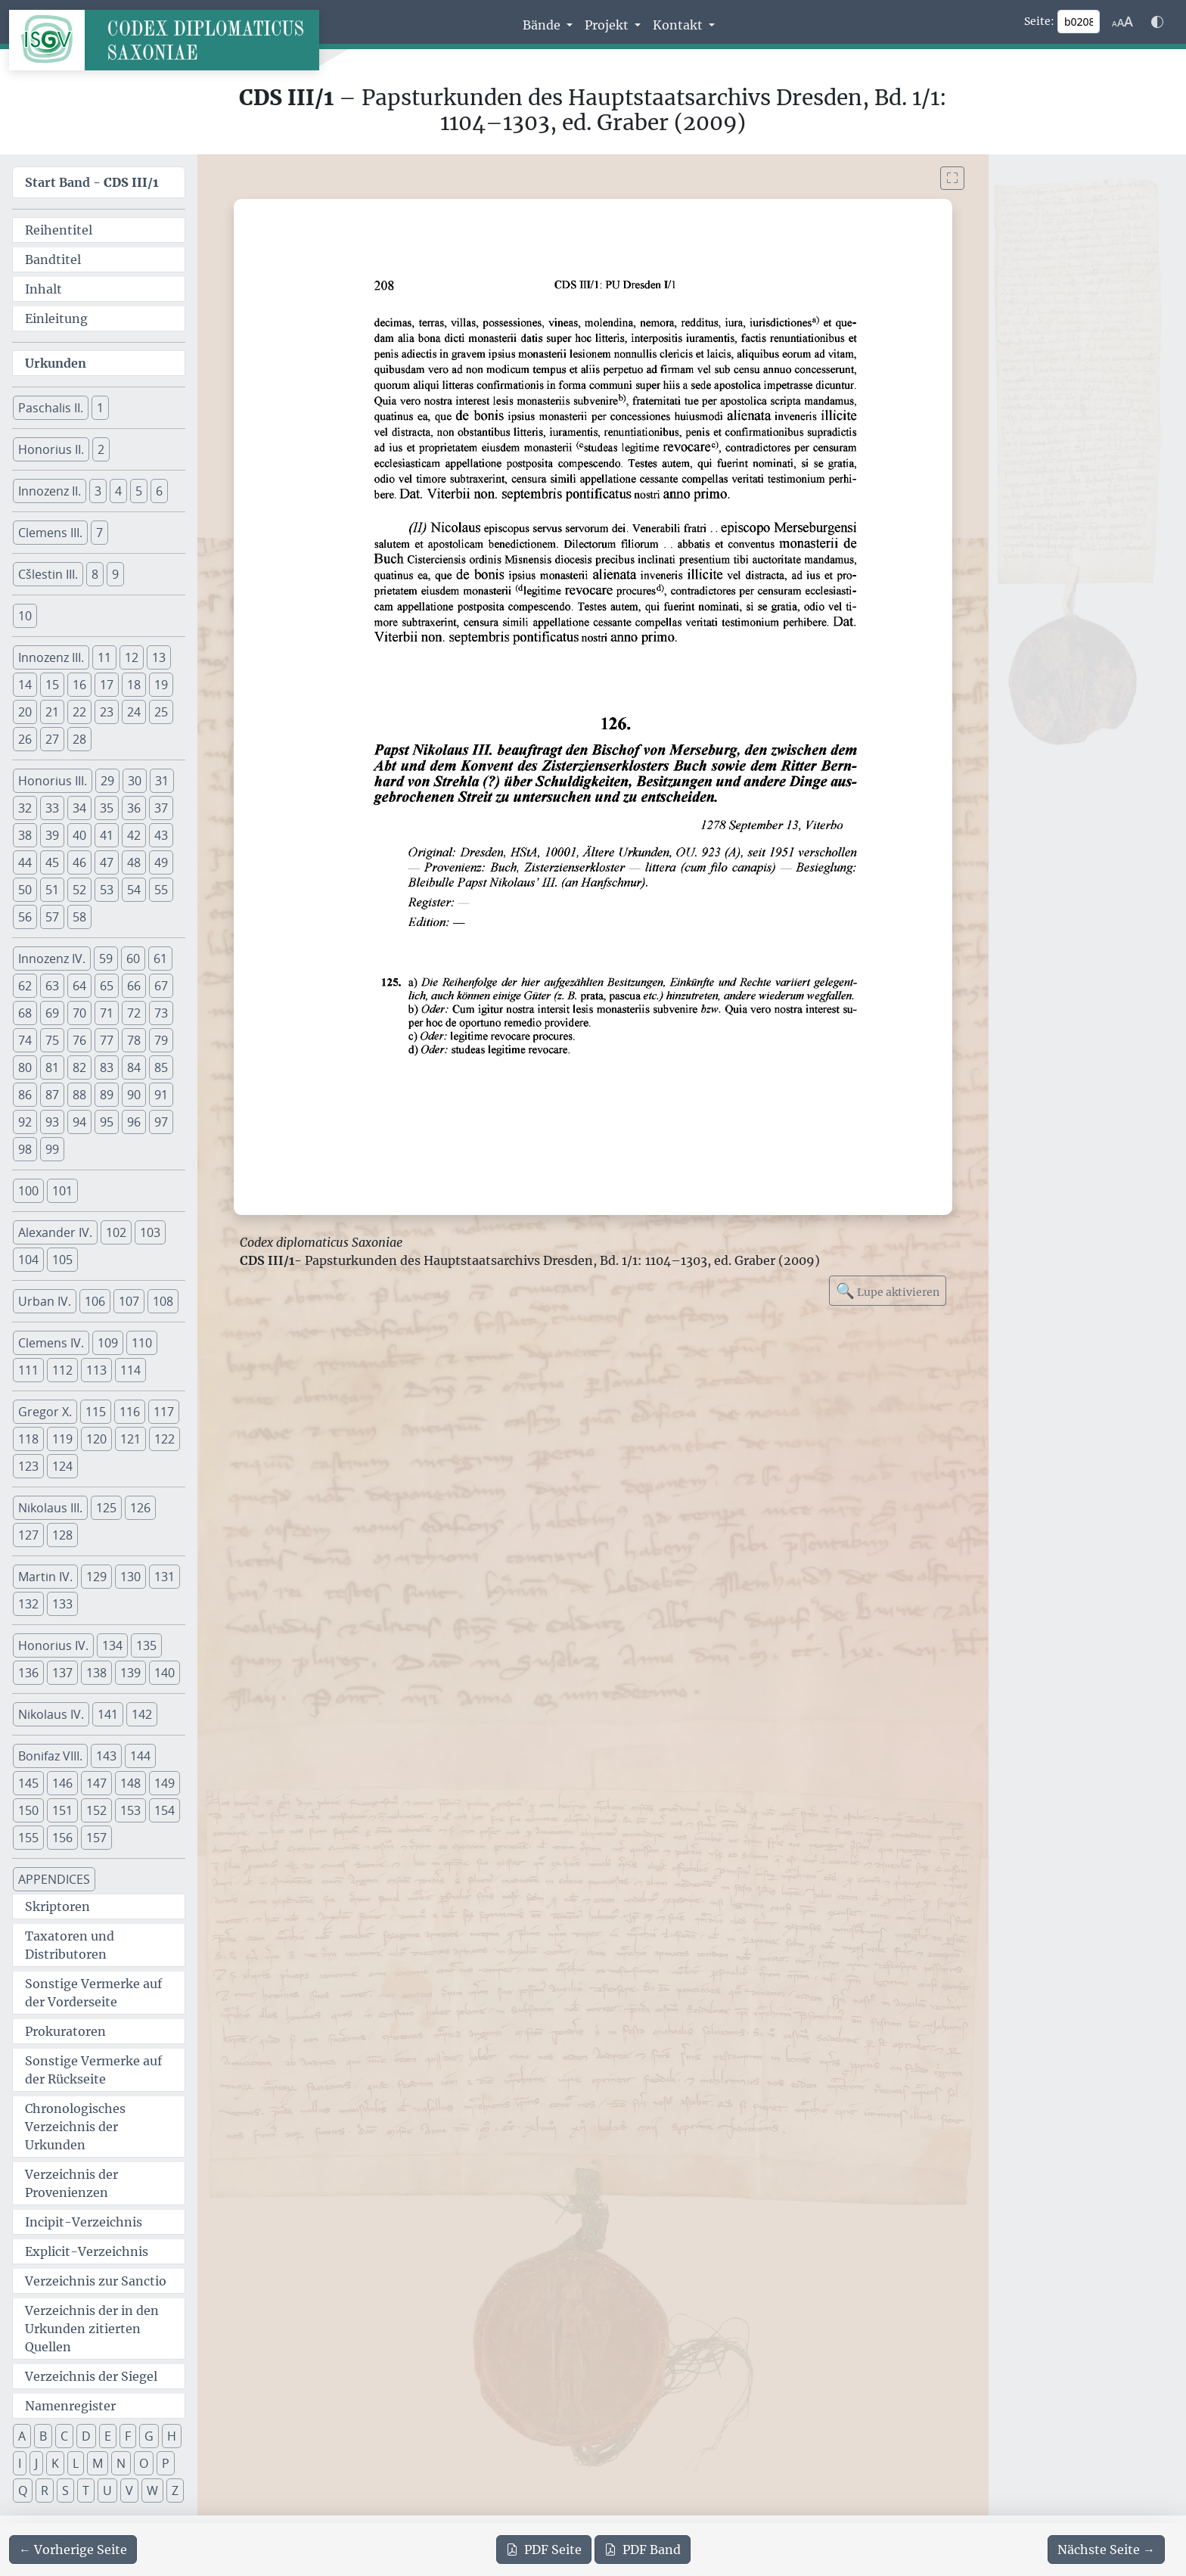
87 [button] (52, 1094)
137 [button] (62, 1672)
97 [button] (161, 1122)
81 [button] (52, 1067)
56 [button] (25, 917)
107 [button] (129, 1301)
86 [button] (25, 1094)
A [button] (22, 2436)
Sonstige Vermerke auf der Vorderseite (93, 1992)
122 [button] (164, 1439)
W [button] (152, 2490)
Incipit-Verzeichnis (83, 2222)
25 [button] (161, 712)
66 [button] (134, 985)
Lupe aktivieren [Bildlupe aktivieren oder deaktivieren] (887, 1290)
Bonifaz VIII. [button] (50, 1756)
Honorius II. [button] (51, 449)
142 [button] (142, 1714)
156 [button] (62, 1837)
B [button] (43, 2436)
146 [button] (62, 1783)
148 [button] (130, 1783)
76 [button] (79, 1040)
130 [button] (130, 1576)
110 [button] (142, 1343)
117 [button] (164, 1411)
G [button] (149, 2436)
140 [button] (164, 1672)
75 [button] (52, 1040)
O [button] (143, 2463)
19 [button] (161, 684)
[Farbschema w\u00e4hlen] (1157, 22)
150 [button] (28, 1810)
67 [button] (161, 985)
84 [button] (134, 1067)
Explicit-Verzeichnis (86, 2251)
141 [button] (108, 1714)
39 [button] (52, 835)
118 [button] (28, 1439)
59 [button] (106, 958)
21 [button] (52, 712)
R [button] (44, 2490)
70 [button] (79, 1013)
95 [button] (106, 1122)
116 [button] (130, 1411)
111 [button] (28, 1370)
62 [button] (25, 985)
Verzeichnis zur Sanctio (95, 2281)
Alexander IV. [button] (55, 1232)
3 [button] (98, 491)
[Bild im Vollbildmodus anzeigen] (952, 178)
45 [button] (52, 862)
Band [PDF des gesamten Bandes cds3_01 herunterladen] (642, 2549)
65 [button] (106, 985)
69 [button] (52, 1013)
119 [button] (62, 1439)
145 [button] (28, 1783)
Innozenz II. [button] (49, 491)
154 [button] (164, 1810)
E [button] (107, 2436)
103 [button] (150, 1232)
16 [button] (79, 684)
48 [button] (134, 862)
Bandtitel (53, 259)
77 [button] (106, 1040)
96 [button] (134, 1122)
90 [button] (134, 1094)
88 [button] (79, 1094)
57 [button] (52, 917)
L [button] (76, 2463)
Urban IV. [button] (44, 1301)
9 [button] (115, 574)
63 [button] (52, 985)
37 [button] (161, 808)
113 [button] (96, 1370)
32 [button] (25, 808)
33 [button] (52, 808)
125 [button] (106, 1507)
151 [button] (62, 1810)
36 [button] (134, 808)
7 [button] (99, 532)
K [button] (55, 2463)
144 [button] (140, 1756)
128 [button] (62, 1535)
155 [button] (28, 1837)
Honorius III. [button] (52, 780)
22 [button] (79, 712)
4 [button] (118, 491)
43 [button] (161, 835)
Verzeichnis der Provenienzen (71, 2183)
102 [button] (116, 1232)
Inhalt (43, 289)
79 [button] (161, 1040)
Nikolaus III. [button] (50, 1507)
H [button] (171, 2436)
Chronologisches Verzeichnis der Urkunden (75, 2126)
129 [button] (96, 1576)
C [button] (64, 2436)
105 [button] (62, 1259)
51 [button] (52, 889)
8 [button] (95, 574)
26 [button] (25, 739)
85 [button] (161, 1067)
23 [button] (106, 712)
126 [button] (140, 1507)
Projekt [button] (608, 25)
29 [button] (107, 780)
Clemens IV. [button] (51, 1343)
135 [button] (146, 1645)
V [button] (129, 2490)
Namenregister (70, 2405)
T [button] (85, 2490)
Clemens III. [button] (50, 532)
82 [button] (79, 1067)
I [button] (19, 2463)
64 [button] (79, 985)
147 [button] (96, 1783)
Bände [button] (543, 25)
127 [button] (28, 1535)
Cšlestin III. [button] (48, 574)
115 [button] (95, 1411)
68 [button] (25, 1013)
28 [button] (79, 739)
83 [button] (106, 1067)
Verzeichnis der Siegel (91, 2376)
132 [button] (28, 1604)
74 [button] (25, 1040)
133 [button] (62, 1604)
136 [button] (28, 1672)
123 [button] (28, 1466)
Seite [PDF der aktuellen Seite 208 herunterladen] (544, 2549)
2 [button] (101, 449)
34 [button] (79, 808)
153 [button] (130, 1810)
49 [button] (161, 862)
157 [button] (96, 1837)
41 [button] (106, 835)
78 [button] (134, 1040)
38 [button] (25, 835)
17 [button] (106, 684)
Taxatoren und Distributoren (69, 1945)
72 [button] (134, 1013)
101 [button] (62, 1190)
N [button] (121, 2463)
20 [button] (25, 712)
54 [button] (134, 889)
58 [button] (79, 917)
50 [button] (25, 889)
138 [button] (96, 1672)
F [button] (128, 2436)
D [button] (86, 2436)
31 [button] (162, 780)
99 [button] (52, 1149)
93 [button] (52, 1122)
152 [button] (96, 1810)
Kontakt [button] (679, 25)
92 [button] (25, 1122)
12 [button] (131, 657)
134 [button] (112, 1645)
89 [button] (106, 1094)
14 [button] (25, 684)
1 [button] (100, 407)
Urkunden (55, 363)
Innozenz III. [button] (51, 657)
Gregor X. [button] (45, 1411)
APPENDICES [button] (54, 1879)
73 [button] (161, 1013)
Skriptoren (57, 1906)
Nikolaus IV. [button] (51, 1714)
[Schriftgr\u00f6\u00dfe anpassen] (1122, 22)
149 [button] (164, 1783)
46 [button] (79, 862)
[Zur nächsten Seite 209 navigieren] (1106, 2549)
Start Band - (92, 182)
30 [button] (134, 780)
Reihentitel (58, 230)
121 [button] (130, 1439)
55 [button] (161, 889)
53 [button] (106, 889)
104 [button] (28, 1259)
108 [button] (163, 1301)
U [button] (107, 2490)
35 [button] (106, 808)
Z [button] (175, 2490)
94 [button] (79, 1122)
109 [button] (108, 1343)
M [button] (97, 2463)
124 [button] (62, 1466)
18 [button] (134, 684)
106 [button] (95, 1301)
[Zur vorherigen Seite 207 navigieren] (73, 2549)
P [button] (165, 2463)
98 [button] (25, 1149)
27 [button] (52, 739)
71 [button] (106, 1013)
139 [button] (130, 1672)
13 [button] (159, 657)
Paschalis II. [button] (50, 407)
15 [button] (52, 684)
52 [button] (79, 889)
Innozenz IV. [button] (51, 958)
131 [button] (164, 1576)
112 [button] (62, 1370)
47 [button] (106, 862)
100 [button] (28, 1190)
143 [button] (106, 1756)
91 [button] (161, 1094)
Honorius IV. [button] (53, 1645)
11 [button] (104, 657)
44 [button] (25, 862)
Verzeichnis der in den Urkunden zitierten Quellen (92, 2328)
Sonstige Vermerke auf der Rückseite (93, 2070)
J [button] (36, 2463)
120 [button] (96, 1439)
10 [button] (25, 615)
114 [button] (130, 1370)
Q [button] (22, 2490)
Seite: (1039, 21)
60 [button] (133, 958)
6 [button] (159, 491)
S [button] (65, 2490)
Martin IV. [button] (45, 1576)
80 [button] (25, 1067)
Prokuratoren (65, 2031)
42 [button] (134, 835)
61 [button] (160, 958)
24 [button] (134, 712)
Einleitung (56, 318)
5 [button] (138, 491)
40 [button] (79, 835)
